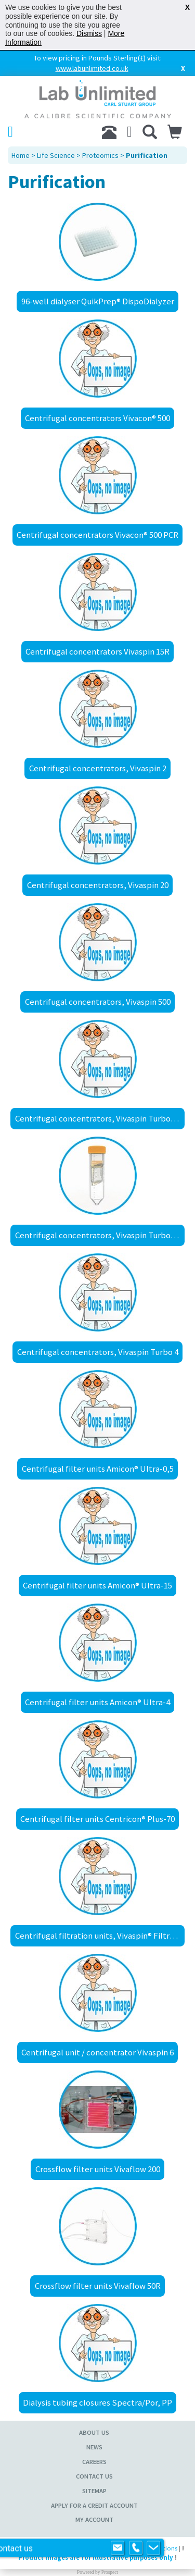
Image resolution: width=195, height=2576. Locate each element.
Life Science (56, 155)
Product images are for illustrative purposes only (95, 2557)
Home (20, 155)
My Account (94, 2519)
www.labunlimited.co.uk (92, 68)
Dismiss (89, 33)
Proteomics (100, 155)
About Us (94, 2432)
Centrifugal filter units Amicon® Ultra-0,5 (98, 1468)
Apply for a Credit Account (94, 2505)
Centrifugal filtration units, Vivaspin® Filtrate (98, 1935)
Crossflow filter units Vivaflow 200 (97, 2169)
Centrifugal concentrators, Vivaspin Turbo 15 (97, 1118)
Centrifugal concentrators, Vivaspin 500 (98, 1001)
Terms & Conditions (149, 2548)
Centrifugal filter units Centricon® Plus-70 (97, 1819)
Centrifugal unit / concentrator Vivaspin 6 (97, 2052)
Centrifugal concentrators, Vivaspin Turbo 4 (97, 1352)
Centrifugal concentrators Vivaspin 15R (97, 651)
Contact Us (94, 2476)
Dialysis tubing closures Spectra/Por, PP (97, 2402)
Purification (146, 155)
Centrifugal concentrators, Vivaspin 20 (97, 885)
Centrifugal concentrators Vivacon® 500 (97, 418)
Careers (94, 2462)
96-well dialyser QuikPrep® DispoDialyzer (97, 301)
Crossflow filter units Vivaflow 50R (98, 2285)
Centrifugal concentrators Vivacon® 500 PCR (97, 534)
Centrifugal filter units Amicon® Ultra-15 (97, 1585)
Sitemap (94, 2491)
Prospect (109, 2572)
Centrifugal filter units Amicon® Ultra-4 (97, 1702)
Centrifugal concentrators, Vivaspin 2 (97, 768)
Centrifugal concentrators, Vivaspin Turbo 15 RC (100, 1235)
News (94, 2447)
